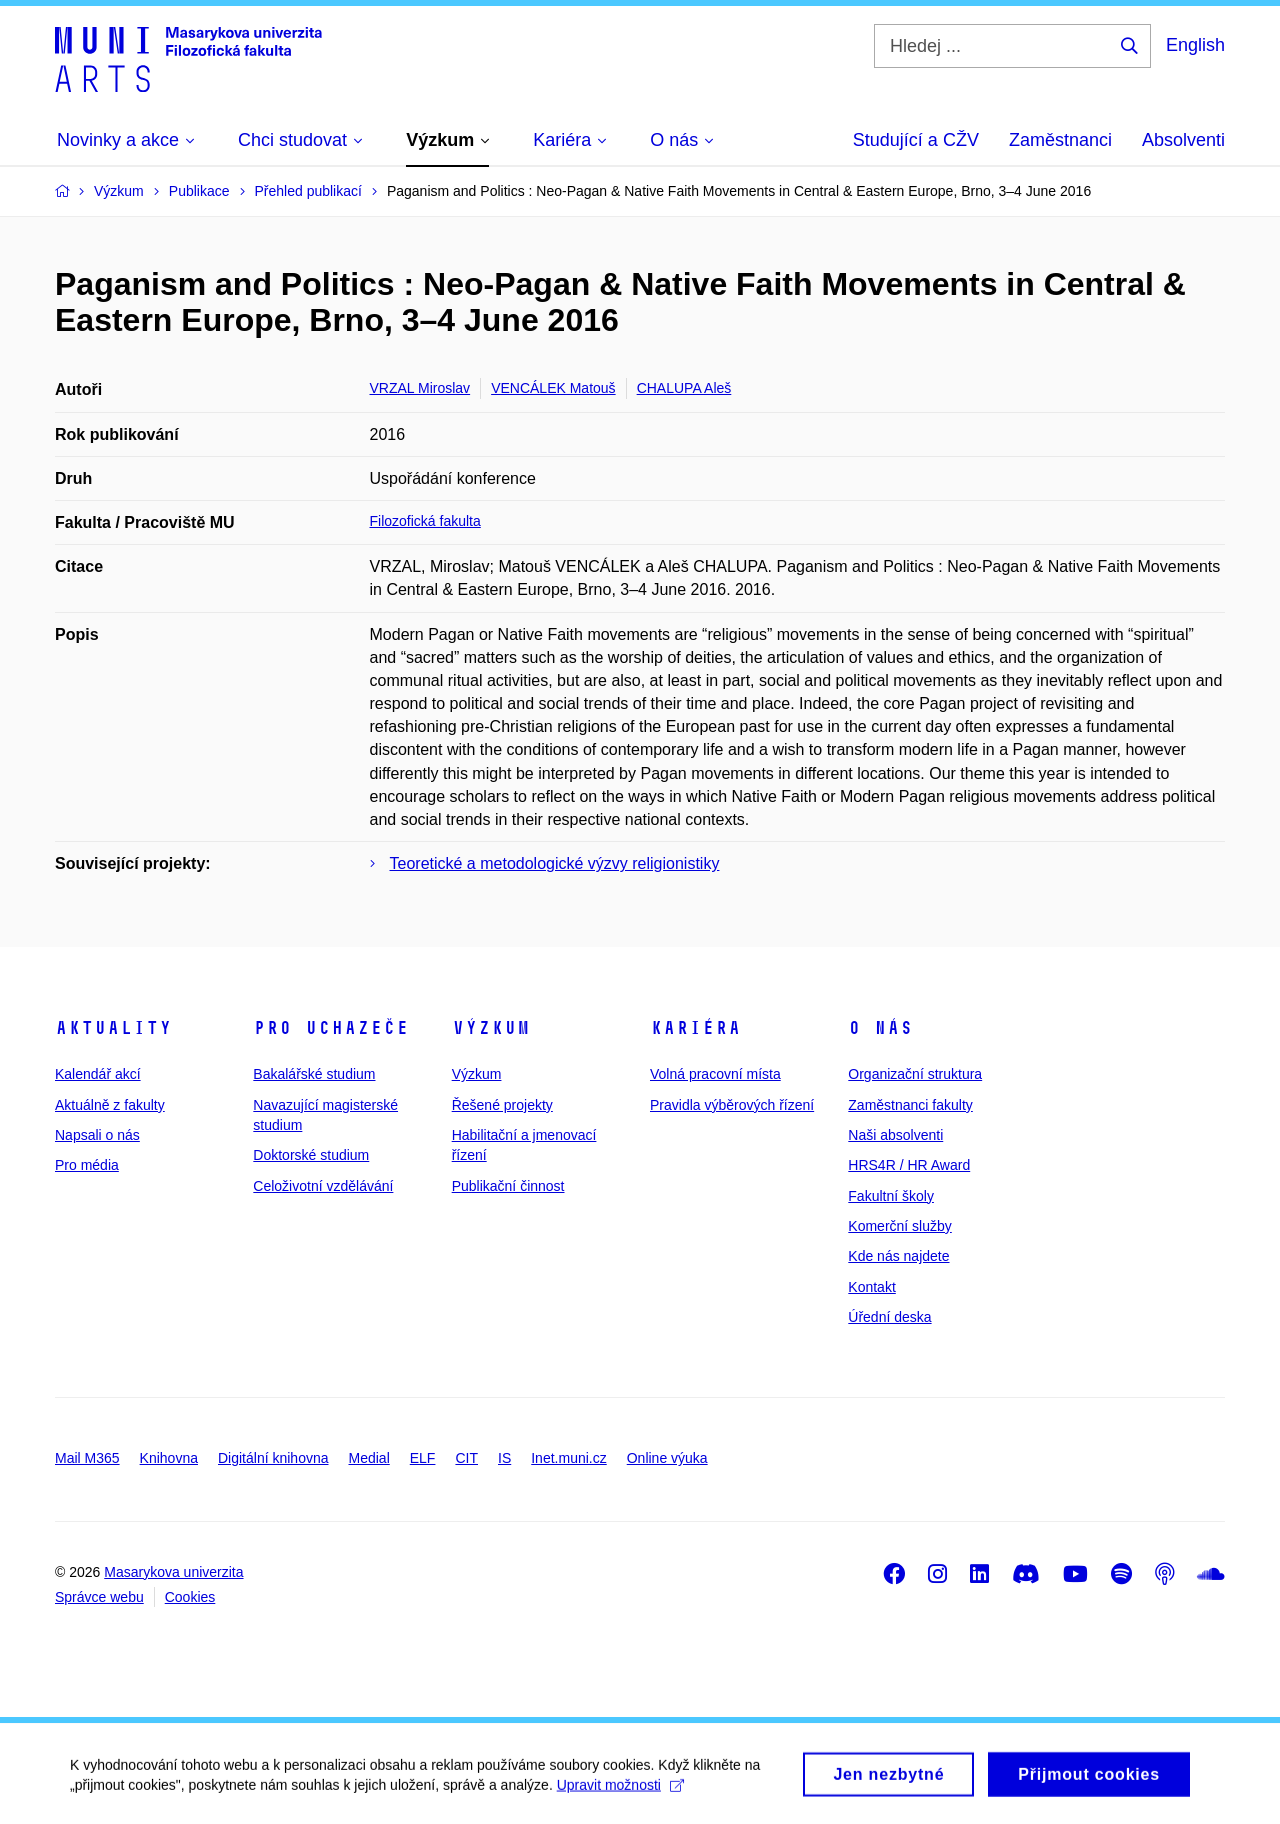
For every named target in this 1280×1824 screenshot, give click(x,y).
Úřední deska (889, 1317)
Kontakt (871, 1287)
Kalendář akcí (98, 1074)
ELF (423, 1458)
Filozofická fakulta (425, 521)
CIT (466, 1458)
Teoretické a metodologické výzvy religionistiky (555, 863)
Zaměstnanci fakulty (910, 1105)
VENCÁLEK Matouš (553, 388)
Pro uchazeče (331, 1028)
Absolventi (1183, 140)
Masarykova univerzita (173, 1572)
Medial (369, 1458)
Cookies (190, 1597)
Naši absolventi (895, 1135)
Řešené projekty (502, 1105)
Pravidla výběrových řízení (732, 1105)
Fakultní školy (891, 1196)
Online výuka (667, 1458)
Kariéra (695, 1028)
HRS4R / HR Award (909, 1165)
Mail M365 (87, 1458)
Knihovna (169, 1458)
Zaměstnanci (1060, 140)
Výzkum (491, 1028)
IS (504, 1458)
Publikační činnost (508, 1186)
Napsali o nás (97, 1135)
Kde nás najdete (898, 1256)
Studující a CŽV (916, 140)
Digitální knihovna (273, 1458)
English (1195, 45)
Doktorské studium (311, 1155)
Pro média (87, 1165)
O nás (880, 1028)
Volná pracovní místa (715, 1074)
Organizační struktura (915, 1074)
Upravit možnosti (620, 1793)
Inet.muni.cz (568, 1458)
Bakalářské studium (314, 1074)
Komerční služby (899, 1226)
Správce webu (99, 1597)
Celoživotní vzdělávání (323, 1186)
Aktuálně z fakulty (110, 1105)
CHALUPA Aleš (684, 388)
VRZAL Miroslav (420, 388)
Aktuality (113, 1028)
